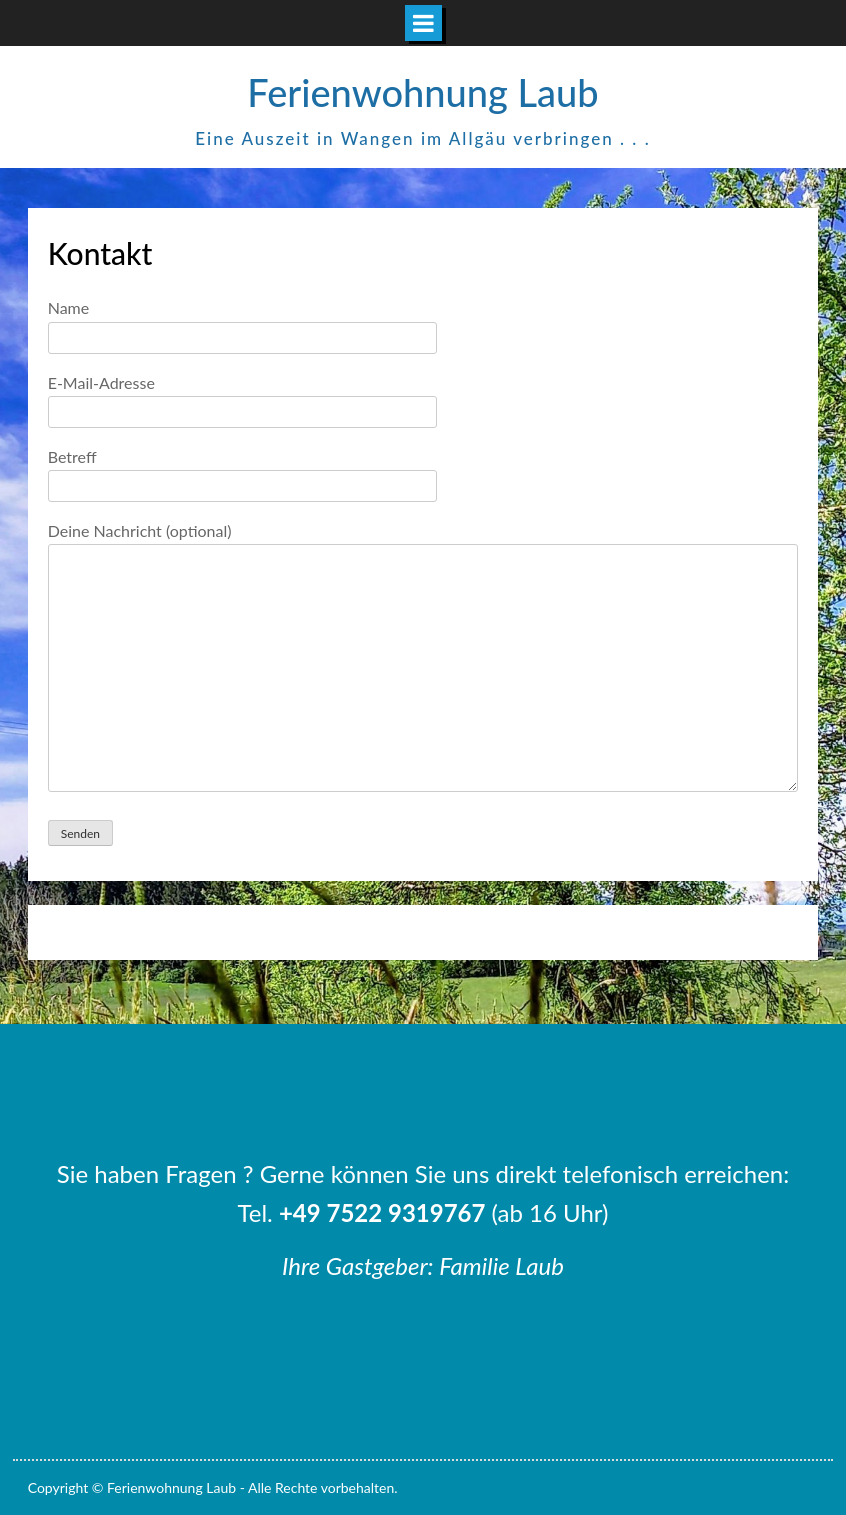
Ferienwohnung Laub (422, 92)
